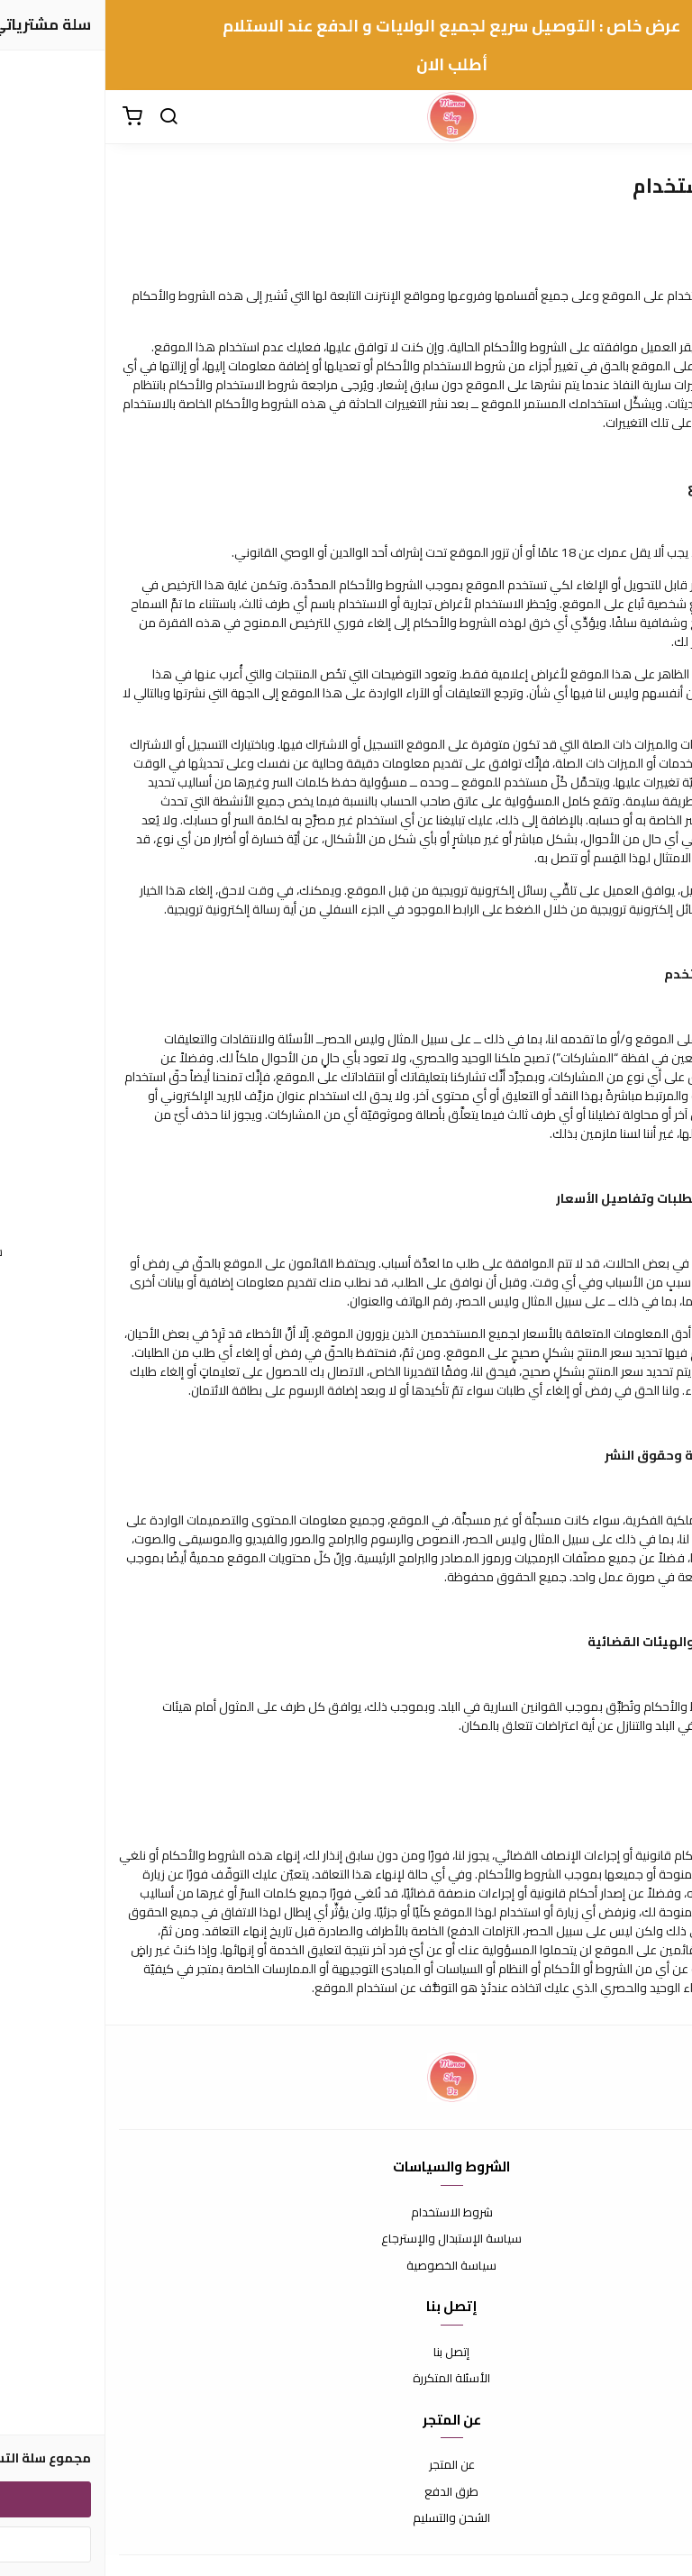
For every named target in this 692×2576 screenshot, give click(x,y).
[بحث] (63, 117)
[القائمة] (664, 117)
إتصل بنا (346, 2353)
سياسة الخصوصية (346, 2266)
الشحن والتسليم (346, 2518)
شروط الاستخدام (346, 2213)
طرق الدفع (346, 2492)
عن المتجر (346, 2465)
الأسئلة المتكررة (346, 2379)
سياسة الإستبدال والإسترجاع (346, 2239)
